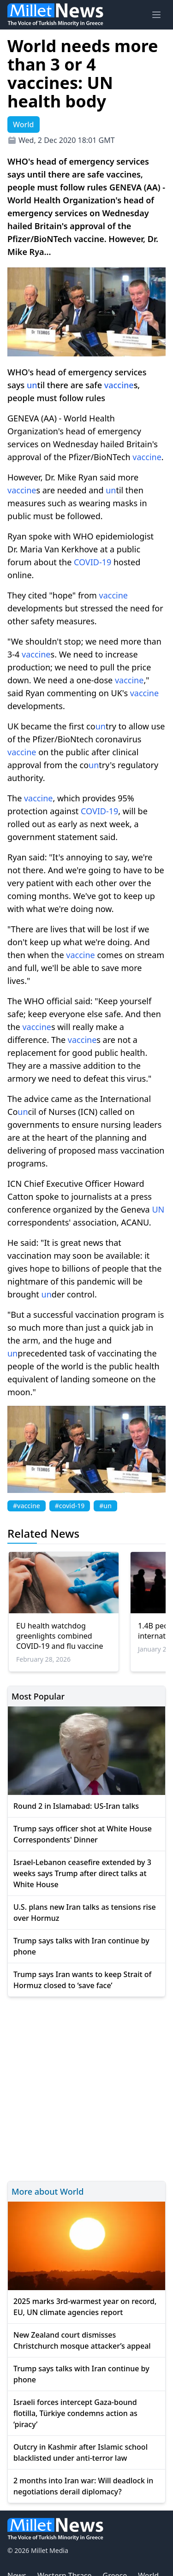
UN (158, 1209)
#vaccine (26, 1505)
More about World (48, 2191)
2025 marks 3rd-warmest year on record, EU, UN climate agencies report (84, 2306)
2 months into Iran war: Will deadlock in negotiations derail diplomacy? (83, 2486)
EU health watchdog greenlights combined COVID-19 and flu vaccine (59, 1636)
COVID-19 (92, 562)
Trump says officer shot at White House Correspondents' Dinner (82, 1834)
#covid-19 (70, 1505)
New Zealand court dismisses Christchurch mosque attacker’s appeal (82, 2340)
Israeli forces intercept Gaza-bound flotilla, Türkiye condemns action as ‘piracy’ (75, 2413)
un (32, 385)
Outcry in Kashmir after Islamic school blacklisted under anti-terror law (80, 2452)
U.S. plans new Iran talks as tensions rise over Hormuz (84, 1912)
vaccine (119, 385)
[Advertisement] (86, 2087)
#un (105, 1505)
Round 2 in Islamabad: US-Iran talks (76, 1806)
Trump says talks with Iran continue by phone (81, 1946)
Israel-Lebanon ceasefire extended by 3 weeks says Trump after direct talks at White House (82, 1873)
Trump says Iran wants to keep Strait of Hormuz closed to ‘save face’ (82, 1979)
